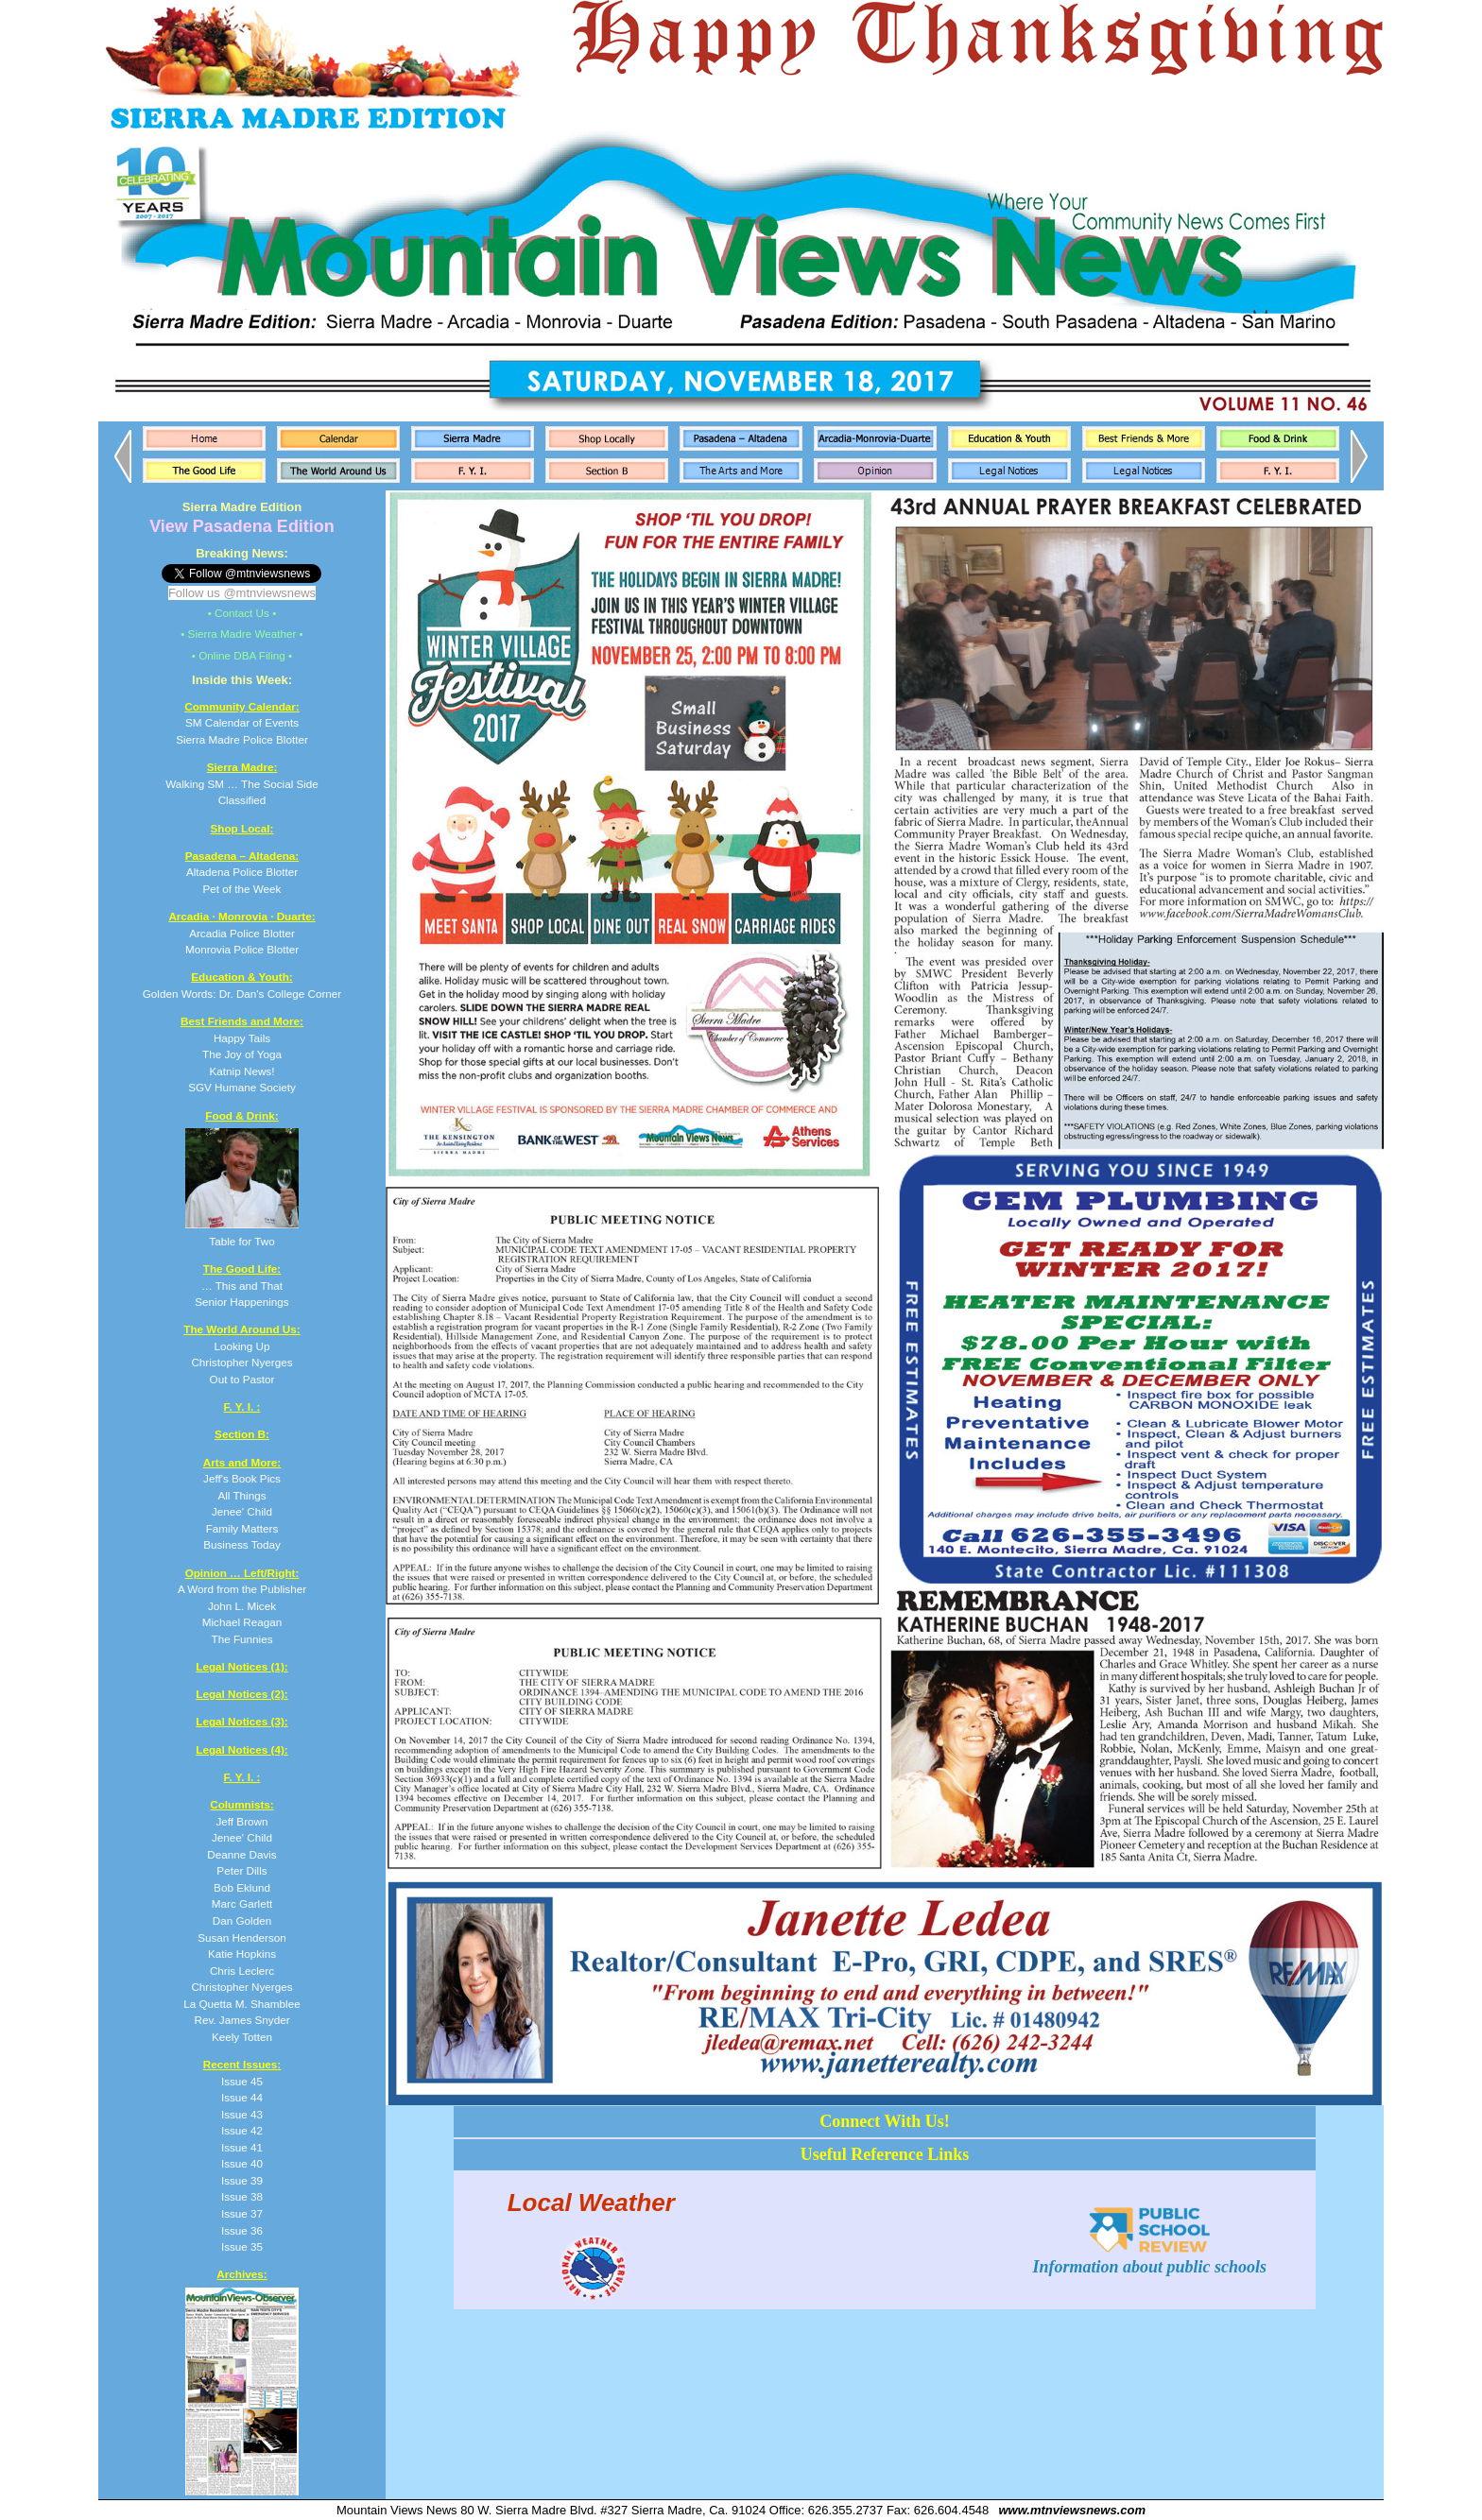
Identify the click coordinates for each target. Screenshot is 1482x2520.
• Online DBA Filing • (242, 655)
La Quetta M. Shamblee (241, 2003)
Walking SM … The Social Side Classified (242, 783)
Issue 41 (242, 2147)
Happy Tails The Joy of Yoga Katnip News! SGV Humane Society (242, 1054)
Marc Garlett (242, 1903)
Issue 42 (242, 2130)
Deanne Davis (241, 1854)
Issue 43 (242, 2114)
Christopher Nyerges (241, 1986)
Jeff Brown (241, 1821)
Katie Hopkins (242, 1953)
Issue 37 (242, 2213)
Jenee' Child (242, 1837)
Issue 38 (242, 2196)
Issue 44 (242, 2097)
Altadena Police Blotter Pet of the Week (242, 872)
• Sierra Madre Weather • (241, 633)
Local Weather (591, 2201)
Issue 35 (242, 2246)
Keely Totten (242, 2037)
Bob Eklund (242, 1887)
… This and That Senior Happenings (241, 1285)
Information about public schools (1149, 2256)
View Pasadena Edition (242, 526)
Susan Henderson (242, 1937)
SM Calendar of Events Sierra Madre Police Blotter (242, 723)
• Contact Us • (242, 613)
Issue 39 (242, 2180)
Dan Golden (242, 1920)
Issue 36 (242, 2230)
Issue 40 (242, 2163)
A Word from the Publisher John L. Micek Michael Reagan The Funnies (242, 1606)
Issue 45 (242, 2081)
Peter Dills (241, 1870)
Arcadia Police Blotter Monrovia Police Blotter (241, 932)
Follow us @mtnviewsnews (242, 593)
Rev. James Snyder (241, 2020)
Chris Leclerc (242, 1970)
